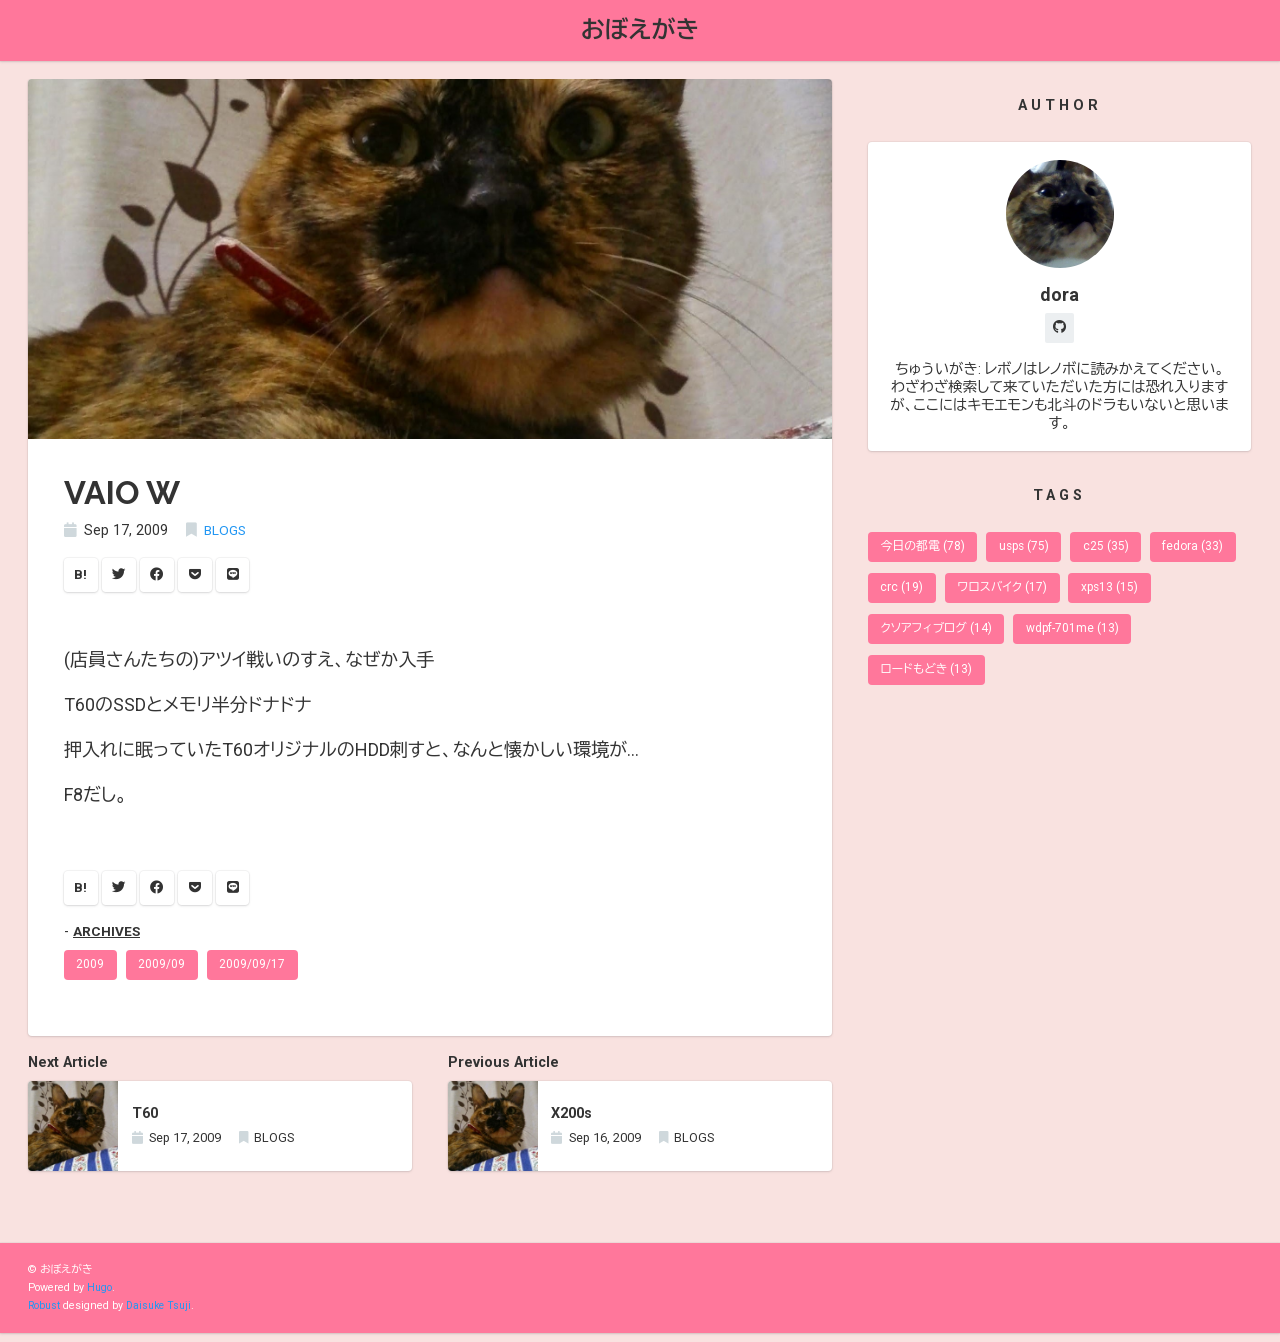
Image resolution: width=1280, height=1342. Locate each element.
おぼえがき (640, 31)
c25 (1117, 551)
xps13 (910, 638)
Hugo (100, 1296)
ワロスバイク (1106, 594)
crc (1001, 594)
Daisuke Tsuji (163, 1314)
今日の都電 (925, 551)
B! (82, 577)
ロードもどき (929, 681)
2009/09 (165, 971)
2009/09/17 (258, 971)
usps (1031, 551)
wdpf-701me (1176, 638)
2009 (92, 971)
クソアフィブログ (1034, 638)
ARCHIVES (108, 937)
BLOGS (226, 532)
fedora (912, 594)
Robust (45, 1314)
